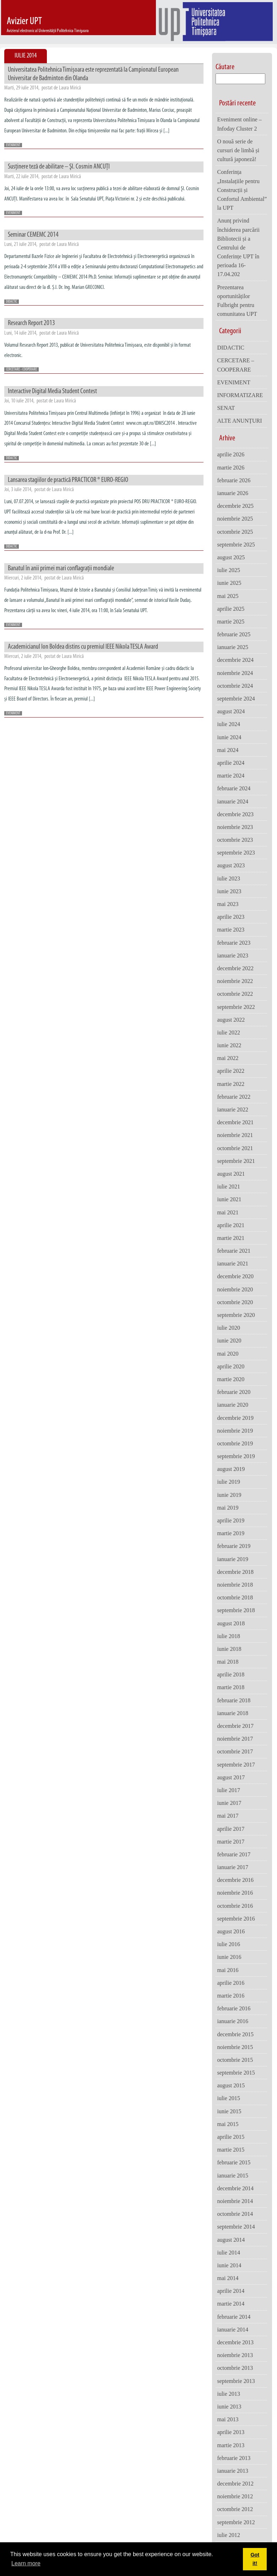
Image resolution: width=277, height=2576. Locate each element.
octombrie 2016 (235, 1906)
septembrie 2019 (236, 1456)
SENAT (226, 408)
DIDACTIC (11, 302)
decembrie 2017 (235, 1726)
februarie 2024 (233, 788)
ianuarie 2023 (232, 955)
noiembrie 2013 (235, 2355)
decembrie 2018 (235, 1572)
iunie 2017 (229, 1803)
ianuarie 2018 (232, 1713)
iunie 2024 (229, 737)
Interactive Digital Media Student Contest (52, 391)
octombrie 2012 (235, 2509)
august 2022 (231, 1020)
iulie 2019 (228, 1482)
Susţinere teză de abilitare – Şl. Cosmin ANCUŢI (59, 166)
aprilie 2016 (230, 1983)
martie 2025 (230, 622)
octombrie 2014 (235, 2214)
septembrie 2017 (236, 1765)
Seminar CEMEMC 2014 (33, 234)
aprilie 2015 (230, 2137)
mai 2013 (227, 2419)
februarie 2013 (233, 2458)
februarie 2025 (233, 634)
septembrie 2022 (236, 1007)
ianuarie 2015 (232, 2176)
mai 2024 (227, 750)
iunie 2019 (229, 1495)
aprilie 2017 (230, 1829)
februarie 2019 (233, 1546)
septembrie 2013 (236, 2381)
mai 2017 (227, 1816)
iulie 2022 (228, 1032)
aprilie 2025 (230, 609)
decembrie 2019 (235, 1418)
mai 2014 (227, 2278)
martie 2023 (230, 930)
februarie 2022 (233, 1097)
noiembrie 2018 (235, 1585)
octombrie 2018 (235, 1597)
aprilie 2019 (230, 1520)
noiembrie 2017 (235, 1739)
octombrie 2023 (235, 840)
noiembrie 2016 (235, 1893)
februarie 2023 (233, 943)
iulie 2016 (228, 1944)
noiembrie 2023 (235, 827)
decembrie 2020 (235, 1276)
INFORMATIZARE (240, 395)
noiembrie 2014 (235, 2201)
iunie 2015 (229, 2111)
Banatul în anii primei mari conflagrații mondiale (61, 568)
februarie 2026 (233, 480)
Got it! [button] (254, 2559)
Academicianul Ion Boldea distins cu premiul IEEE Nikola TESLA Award (83, 646)
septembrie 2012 (236, 2522)
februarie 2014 (233, 2317)
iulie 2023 (228, 878)
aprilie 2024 (230, 763)
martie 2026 (230, 468)
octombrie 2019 (235, 1443)
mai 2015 (227, 2124)
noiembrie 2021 (235, 1135)
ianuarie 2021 (232, 1263)
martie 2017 (230, 1842)
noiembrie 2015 (235, 2047)
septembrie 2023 (236, 853)
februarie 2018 (233, 1700)
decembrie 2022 (235, 968)
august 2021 (231, 1174)
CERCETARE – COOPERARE (235, 364)
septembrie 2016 (236, 1919)
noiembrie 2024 (235, 673)
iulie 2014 (228, 2253)
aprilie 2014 (230, 2291)
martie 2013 (230, 2445)
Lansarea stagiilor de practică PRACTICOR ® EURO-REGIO (68, 480)
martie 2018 (230, 1687)
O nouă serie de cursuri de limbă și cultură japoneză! (238, 150)
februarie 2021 (233, 1251)
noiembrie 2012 (235, 2496)
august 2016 (231, 1931)
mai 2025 (227, 596)
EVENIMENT (13, 145)
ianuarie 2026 (232, 493)
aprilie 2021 (230, 1225)
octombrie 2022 (235, 994)
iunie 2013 (229, 2407)
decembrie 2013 (235, 2342)
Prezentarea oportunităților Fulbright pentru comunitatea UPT (237, 300)
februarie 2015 (233, 2162)
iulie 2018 (228, 1636)
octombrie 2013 (235, 2368)
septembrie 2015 (236, 2073)
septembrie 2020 (236, 1315)
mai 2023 (227, 904)
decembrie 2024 (235, 660)
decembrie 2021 (235, 1122)
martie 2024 (230, 776)
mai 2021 (227, 1212)
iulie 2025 (228, 570)
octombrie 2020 (235, 1302)
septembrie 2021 (236, 1161)
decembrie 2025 (235, 506)
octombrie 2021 (235, 1148)
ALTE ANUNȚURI (239, 421)
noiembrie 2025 (235, 519)
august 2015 (231, 2085)
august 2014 (231, 2240)
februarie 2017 (233, 1854)
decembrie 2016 (235, 1880)
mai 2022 (227, 1058)
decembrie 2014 (235, 2188)
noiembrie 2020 (235, 1289)
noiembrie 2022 (235, 981)
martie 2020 (230, 1379)
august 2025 (231, 557)
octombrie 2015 (235, 2060)
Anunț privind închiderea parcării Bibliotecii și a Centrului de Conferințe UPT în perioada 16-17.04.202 (238, 247)
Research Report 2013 (31, 323)
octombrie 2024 (235, 686)
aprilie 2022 (230, 1071)
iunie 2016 (229, 1957)
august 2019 (231, 1469)
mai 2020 (227, 1354)
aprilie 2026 (230, 454)
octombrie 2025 (235, 532)
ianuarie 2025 (232, 647)
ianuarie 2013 (232, 2471)
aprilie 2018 (230, 1674)
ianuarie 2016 (232, 2021)
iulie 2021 (228, 1186)
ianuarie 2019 (232, 1559)
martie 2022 (230, 1084)
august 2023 (231, 865)
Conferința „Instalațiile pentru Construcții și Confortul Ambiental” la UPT (242, 190)
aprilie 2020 (230, 1366)
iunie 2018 (229, 1649)
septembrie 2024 (236, 699)
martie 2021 (230, 1238)
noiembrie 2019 (235, 1431)
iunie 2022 (229, 1045)
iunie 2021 (229, 1199)
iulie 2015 (228, 2098)
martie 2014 (230, 2304)
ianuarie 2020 (232, 1405)
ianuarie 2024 (232, 801)
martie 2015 (230, 2150)
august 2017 (231, 1777)
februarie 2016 (233, 2008)
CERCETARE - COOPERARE (21, 370)
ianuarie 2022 (232, 1109)
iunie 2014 (229, 2265)
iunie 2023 (229, 891)
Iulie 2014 (26, 56)
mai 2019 (227, 1508)
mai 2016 (227, 1970)
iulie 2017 (228, 1790)
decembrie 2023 (235, 814)
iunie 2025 (229, 583)
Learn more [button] (25, 2563)
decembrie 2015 (235, 2034)
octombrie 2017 (235, 1751)
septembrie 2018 (236, 1610)
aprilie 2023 (230, 917)
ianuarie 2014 (232, 2330)
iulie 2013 (228, 2394)
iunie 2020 (229, 1341)
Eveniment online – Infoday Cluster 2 (239, 123)
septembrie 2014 (236, 2227)
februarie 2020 (233, 1392)
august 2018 (231, 1623)
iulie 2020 (228, 1328)
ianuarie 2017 (232, 1867)
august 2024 (231, 711)
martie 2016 (230, 1996)
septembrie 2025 (236, 545)
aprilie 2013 (230, 2432)
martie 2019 (230, 1533)
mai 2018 (227, 1662)
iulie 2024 (228, 724)
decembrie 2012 (235, 2484)
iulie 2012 (228, 2535)
